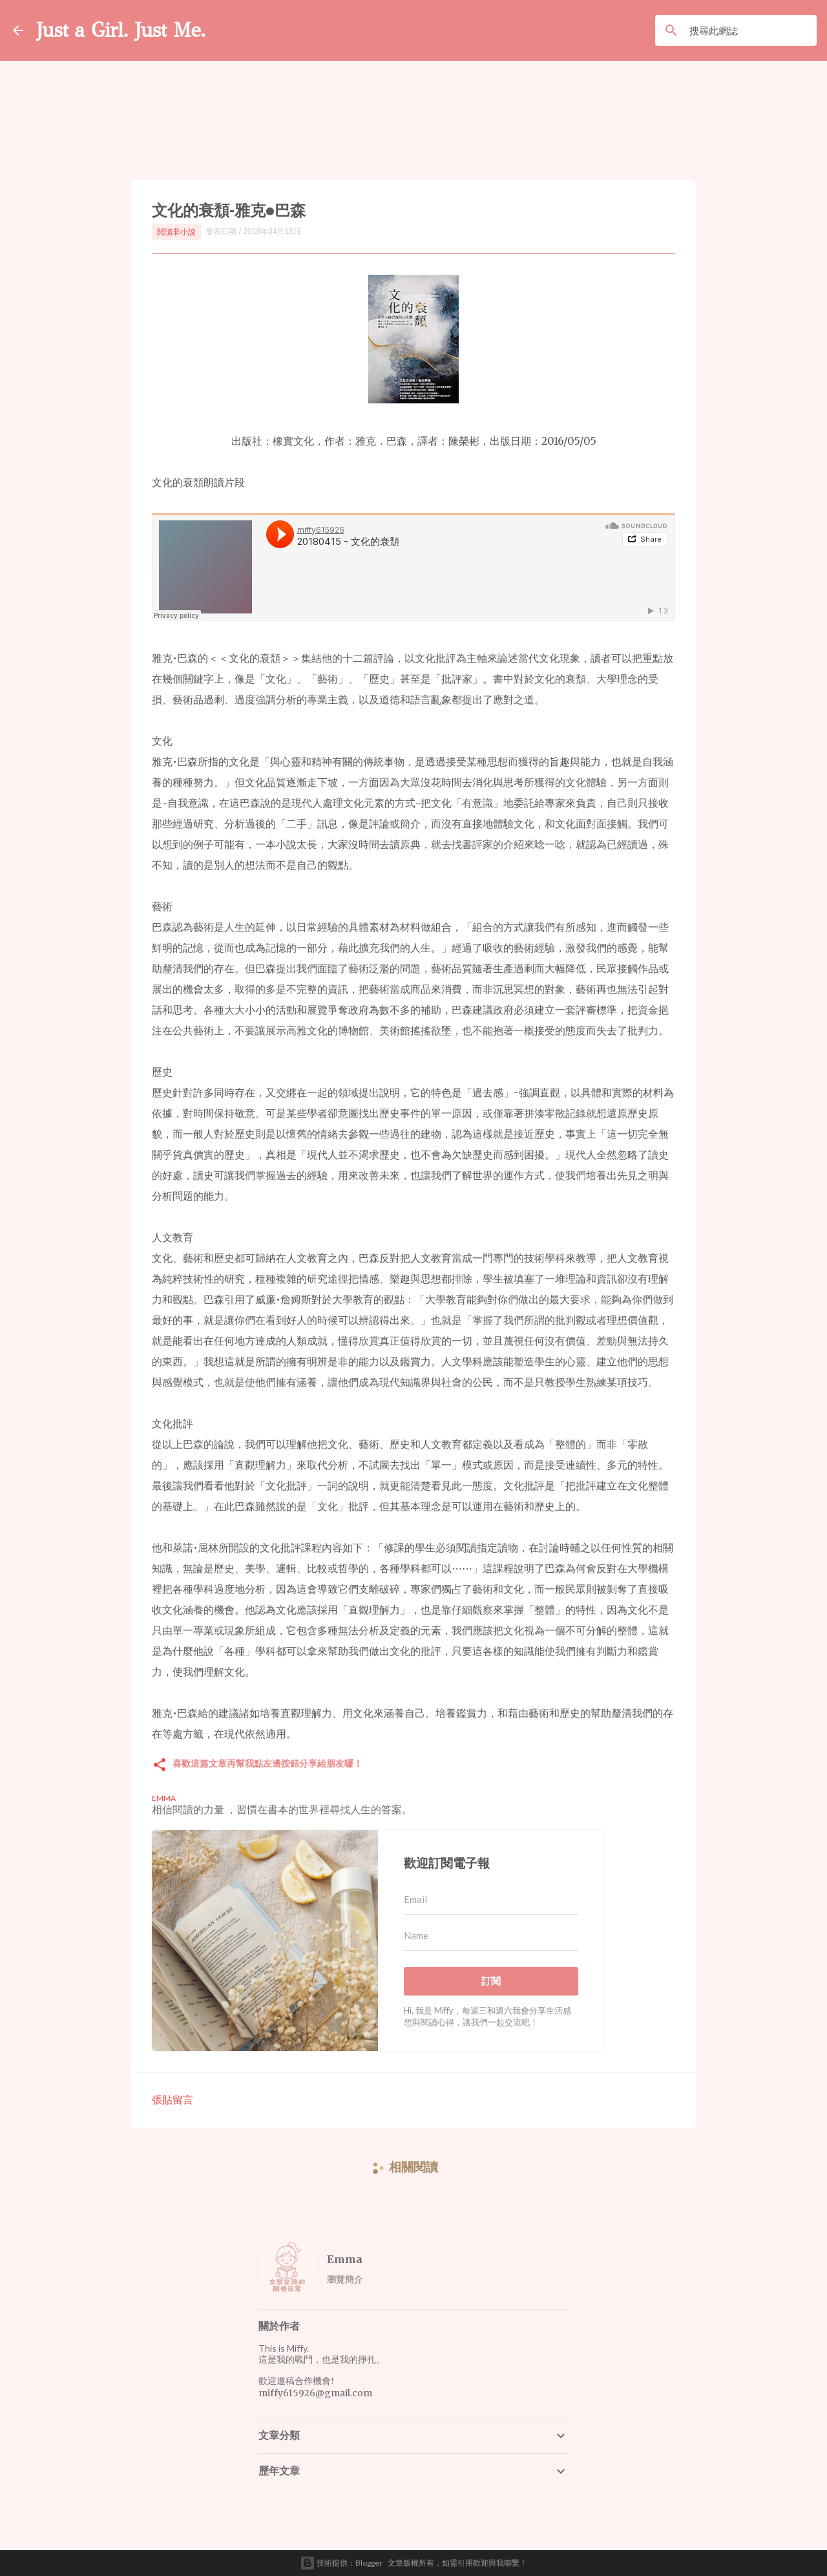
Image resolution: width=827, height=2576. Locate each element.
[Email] (491, 1900)
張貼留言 (172, 2099)
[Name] (491, 1936)
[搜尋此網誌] (750, 30)
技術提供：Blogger (341, 2563)
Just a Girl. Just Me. (120, 30)
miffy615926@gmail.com (315, 2393)
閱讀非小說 (176, 232)
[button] (159, 1765)
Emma (344, 2259)
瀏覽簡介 (345, 2278)
